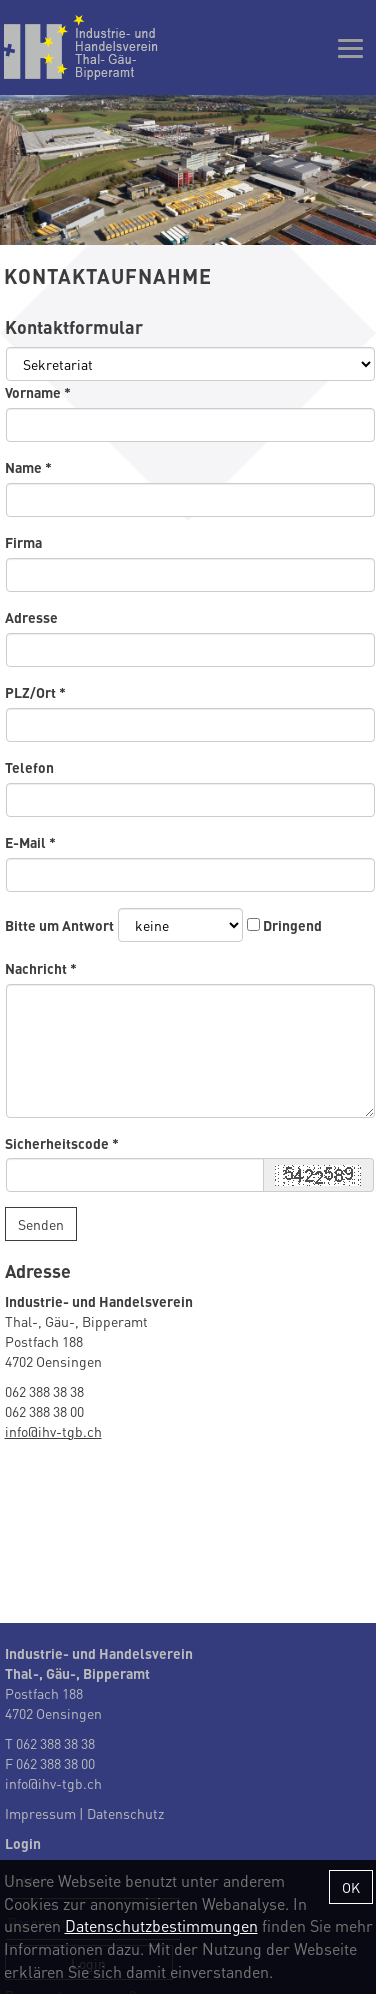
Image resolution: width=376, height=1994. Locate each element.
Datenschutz (125, 1813)
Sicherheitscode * (62, 1143)
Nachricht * (41, 968)
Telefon (29, 767)
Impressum (40, 1813)
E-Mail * (30, 842)
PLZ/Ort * (35, 692)
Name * (28, 467)
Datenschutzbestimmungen (161, 1925)
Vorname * (38, 392)
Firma (23, 542)
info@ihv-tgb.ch (53, 1431)
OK (351, 1887)
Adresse (31, 617)
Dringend (292, 925)
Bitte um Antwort (59, 925)
